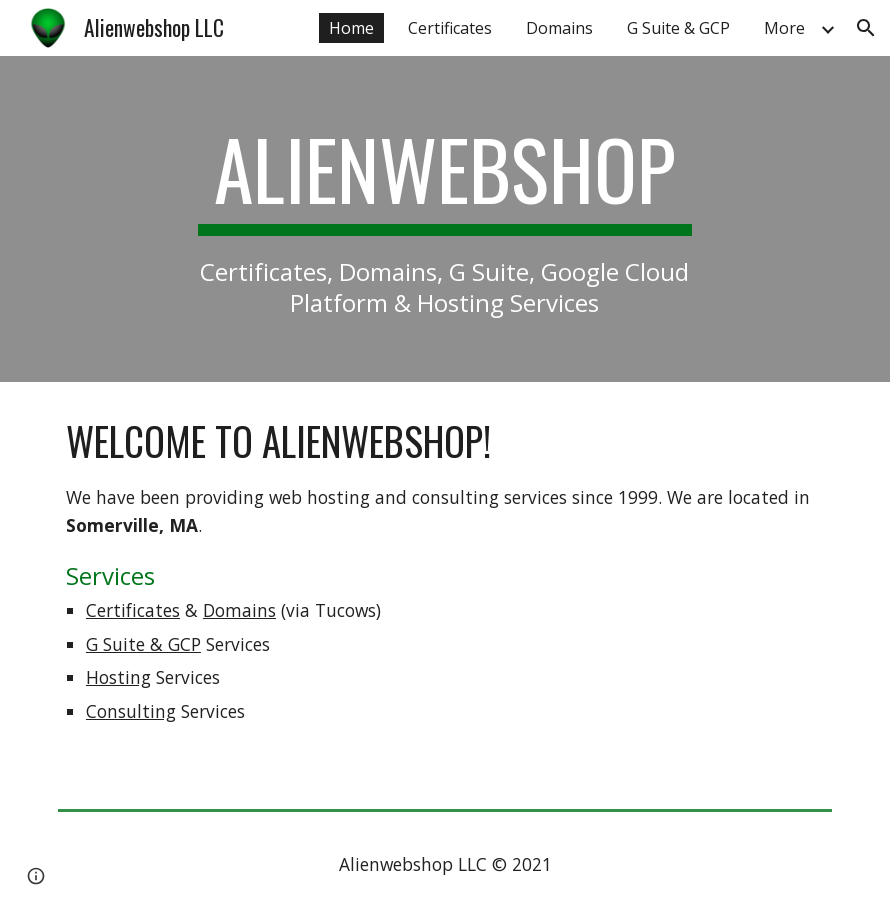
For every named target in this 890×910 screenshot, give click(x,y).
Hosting (118, 677)
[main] (444, 219)
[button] (866, 28)
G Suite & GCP (143, 644)
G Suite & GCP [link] (678, 28)
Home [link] (351, 28)
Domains (239, 610)
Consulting (131, 711)
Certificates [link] (450, 28)
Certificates (133, 610)
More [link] (784, 28)
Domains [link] (559, 28)
